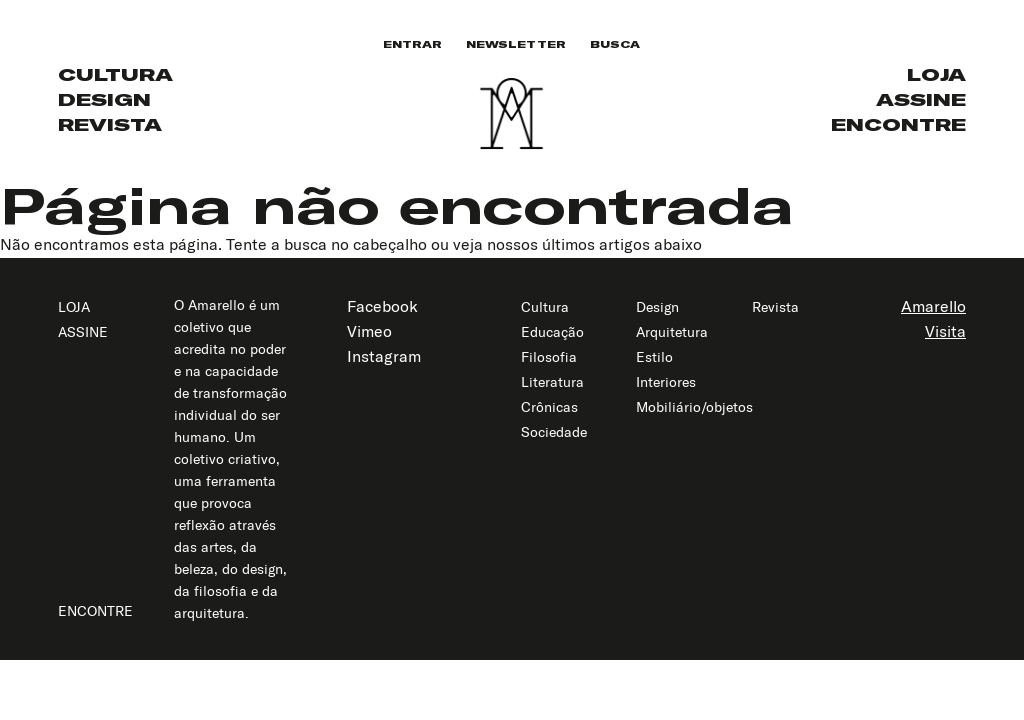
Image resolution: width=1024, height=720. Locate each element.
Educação (552, 332)
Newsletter (516, 44)
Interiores (666, 382)
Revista (110, 124)
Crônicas (549, 407)
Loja (936, 74)
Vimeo (369, 331)
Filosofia (549, 357)
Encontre (898, 124)
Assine (921, 99)
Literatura (552, 382)
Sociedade (554, 432)
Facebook (382, 306)
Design (104, 99)
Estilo (654, 357)
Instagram (384, 356)
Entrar (412, 44)
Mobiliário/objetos (694, 407)
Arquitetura (672, 332)
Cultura (115, 74)
